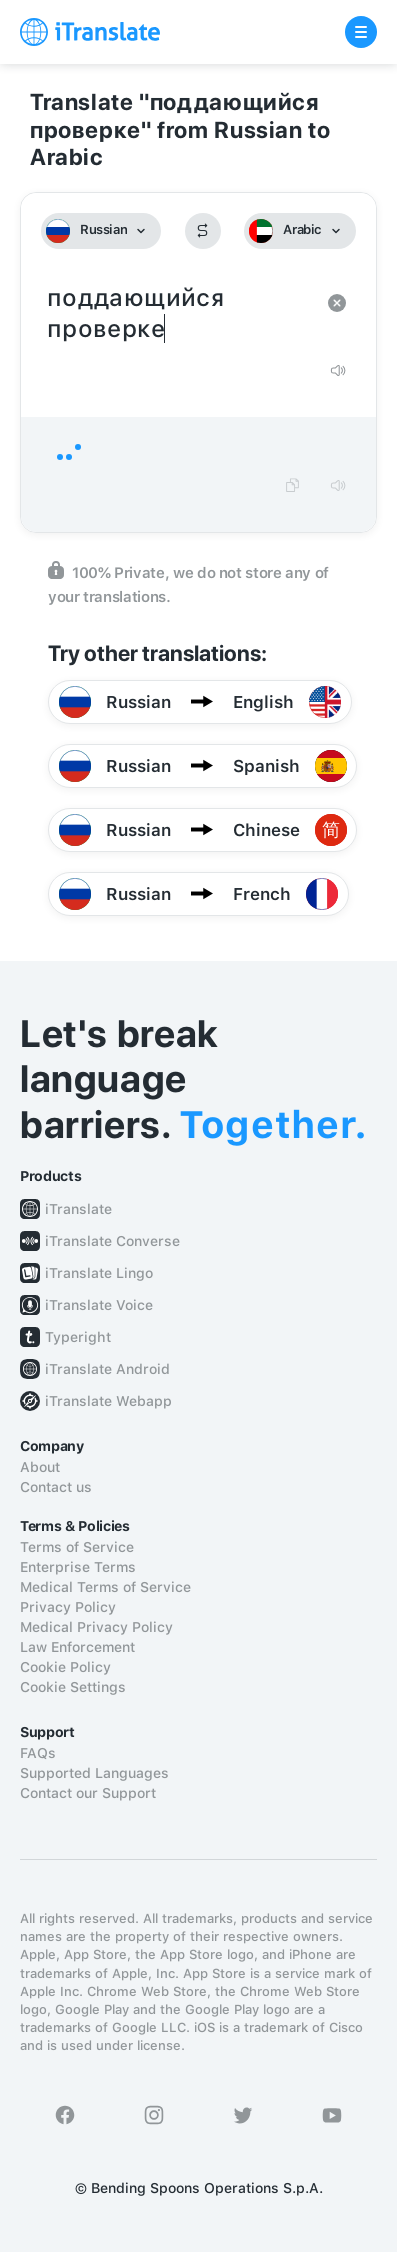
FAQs (38, 1753)
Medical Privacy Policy (96, 1627)
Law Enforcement (77, 1647)
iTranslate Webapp (108, 1401)
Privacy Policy (68, 1607)
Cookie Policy (65, 1667)
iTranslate (78, 1209)
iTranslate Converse (112, 1241)
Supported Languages (94, 1773)
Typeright (78, 1337)
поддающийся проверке (178, 314)
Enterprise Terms (78, 1567)
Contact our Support (88, 1793)
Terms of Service (77, 1547)
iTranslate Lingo (99, 1273)
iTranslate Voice (99, 1305)
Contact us (56, 1487)
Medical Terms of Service (105, 1587)
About (40, 1467)
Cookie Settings (73, 1687)
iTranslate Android (107, 1369)
